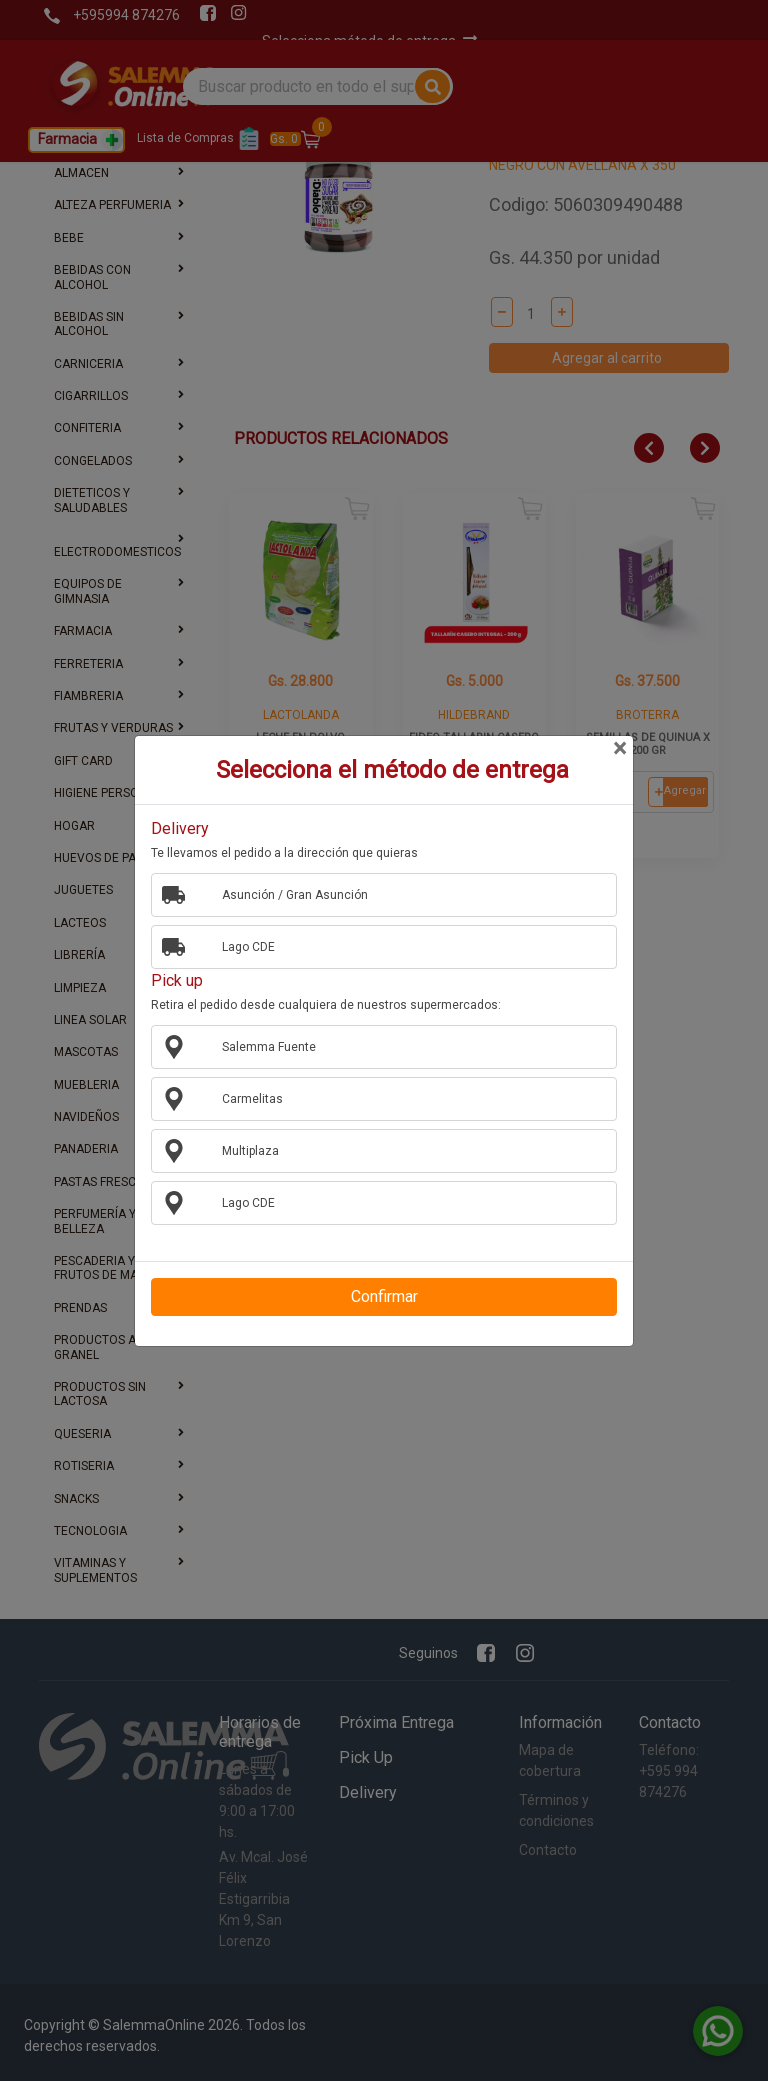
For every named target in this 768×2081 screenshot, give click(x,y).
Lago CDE (241, 946)
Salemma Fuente (261, 1046)
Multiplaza (243, 1150)
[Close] (619, 749)
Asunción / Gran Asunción (287, 894)
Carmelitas (245, 1098)
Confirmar (384, 1296)
